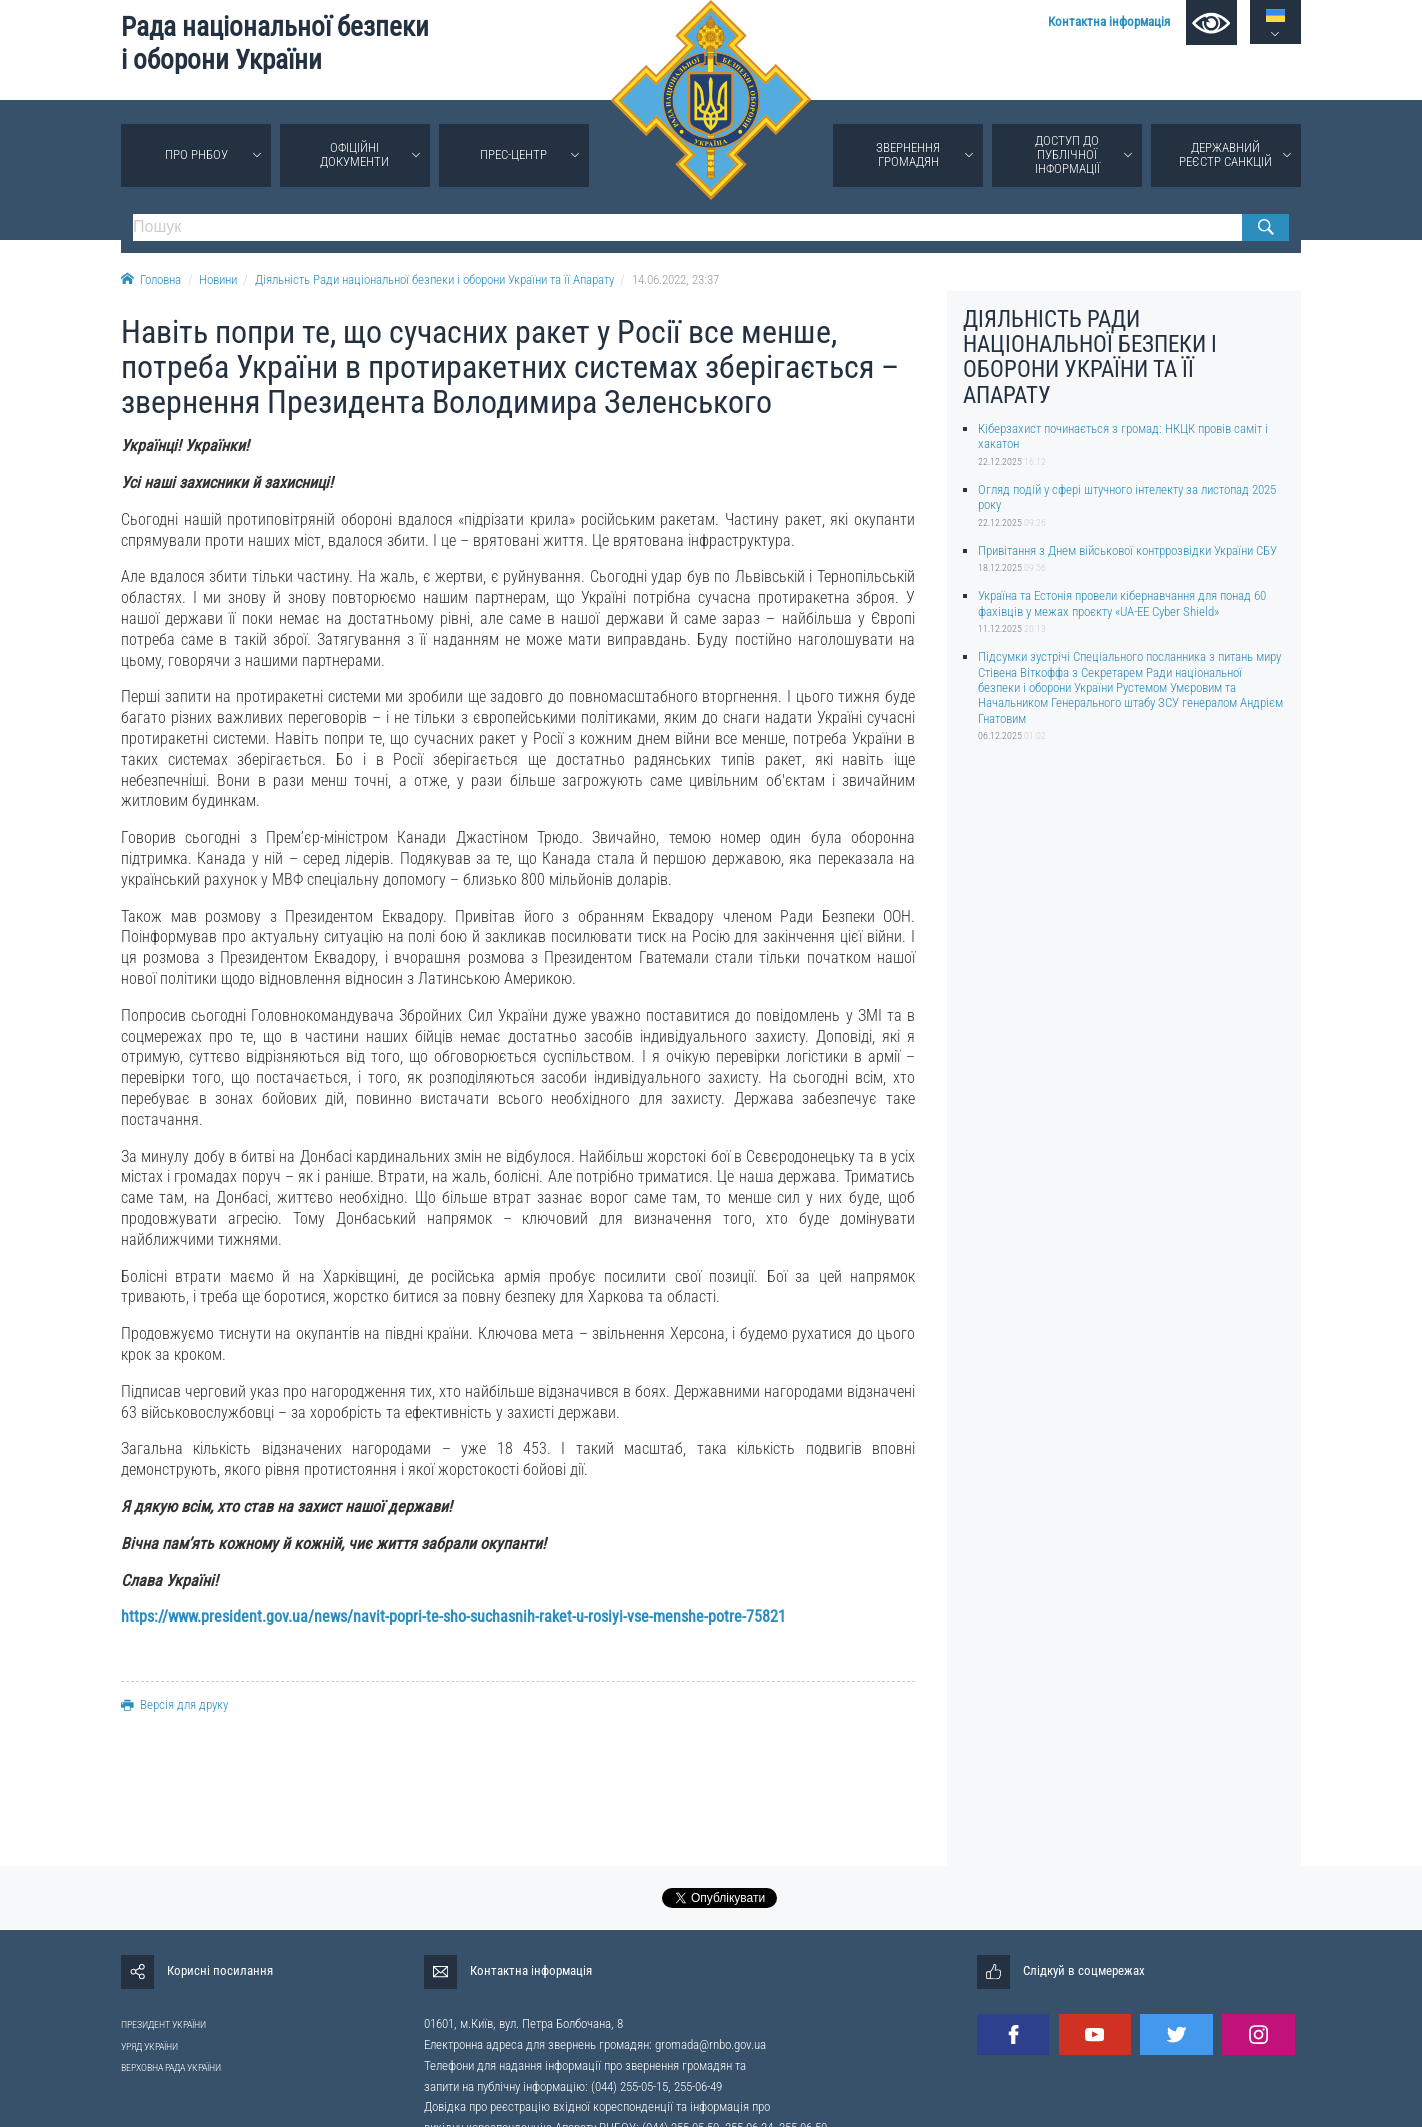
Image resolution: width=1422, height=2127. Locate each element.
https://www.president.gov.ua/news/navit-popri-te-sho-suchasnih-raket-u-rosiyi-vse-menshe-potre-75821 (453, 1616)
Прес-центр (513, 154)
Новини (218, 279)
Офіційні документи (354, 154)
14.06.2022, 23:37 (675, 279)
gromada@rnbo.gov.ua (710, 2044)
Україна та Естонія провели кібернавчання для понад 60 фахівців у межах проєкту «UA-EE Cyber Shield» (1122, 603)
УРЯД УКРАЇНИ (149, 2046)
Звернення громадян (908, 154)
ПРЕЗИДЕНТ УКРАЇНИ (163, 2024)
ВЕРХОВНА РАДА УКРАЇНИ (171, 2067)
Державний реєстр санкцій (1225, 154)
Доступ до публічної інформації (1067, 154)
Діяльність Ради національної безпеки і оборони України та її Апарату (434, 279)
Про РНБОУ (196, 154)
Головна (151, 279)
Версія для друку (174, 1704)
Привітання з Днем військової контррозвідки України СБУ (1127, 550)
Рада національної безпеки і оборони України (275, 43)
